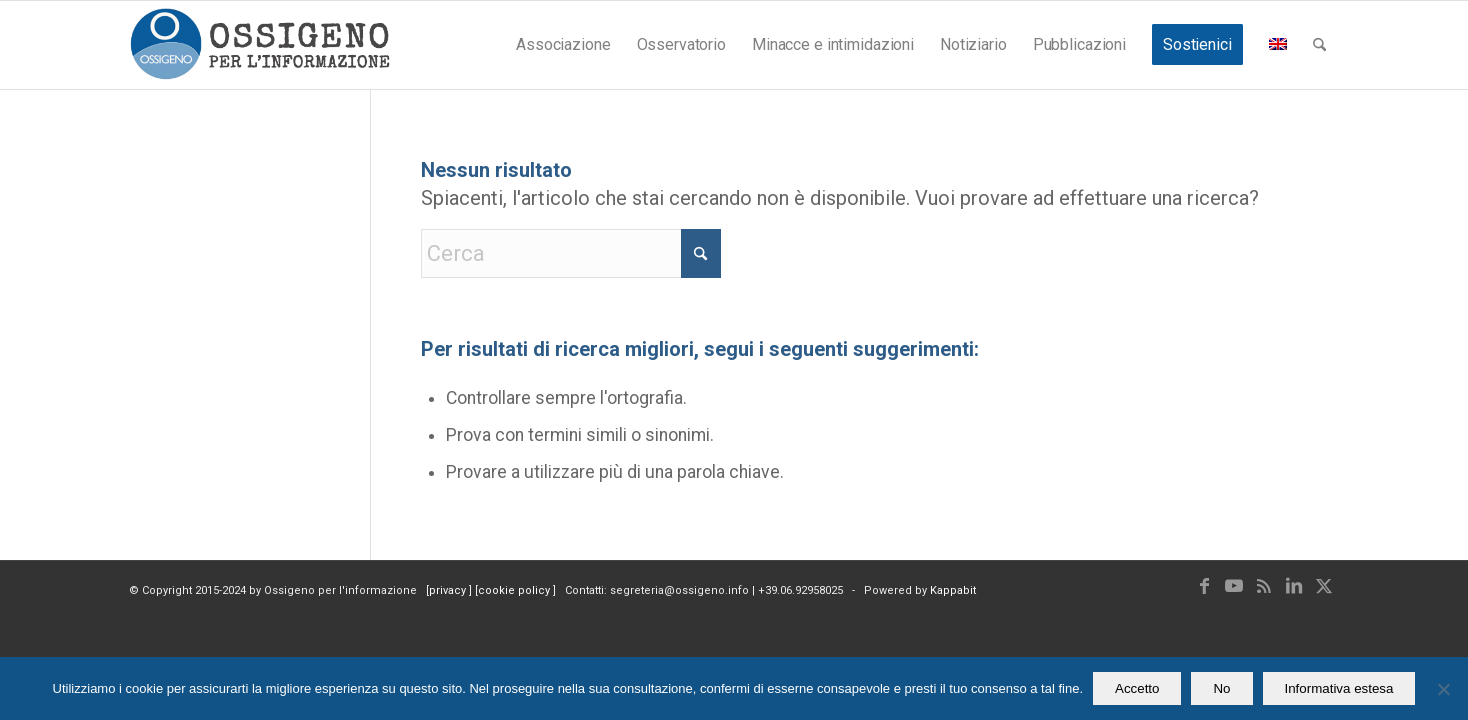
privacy (449, 590)
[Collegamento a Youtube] (1234, 586)
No (1221, 688)
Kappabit (953, 590)
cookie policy (515, 590)
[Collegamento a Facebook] (1204, 586)
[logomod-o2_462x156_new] (259, 45)
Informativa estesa (1339, 688)
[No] (1443, 689)
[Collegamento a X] (1324, 586)
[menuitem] (563, 45)
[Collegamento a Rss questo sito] (1264, 586)
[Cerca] (1319, 45)
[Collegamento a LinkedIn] (1294, 586)
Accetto (1137, 688)
